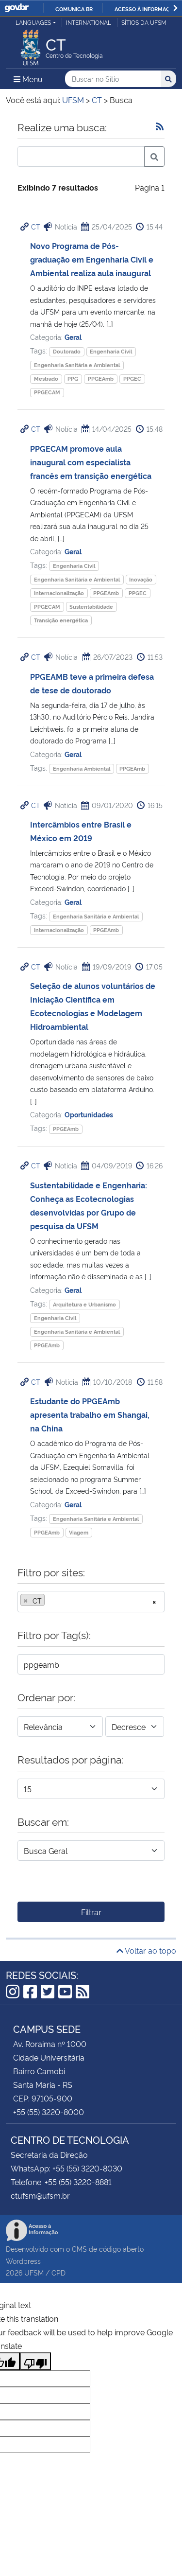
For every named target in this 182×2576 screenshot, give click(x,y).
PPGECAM (47, 392)
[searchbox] (50, 1600)
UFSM (34, 2272)
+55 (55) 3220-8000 (48, 2111)
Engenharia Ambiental (81, 768)
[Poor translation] (35, 2361)
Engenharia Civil (111, 351)
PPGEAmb (101, 378)
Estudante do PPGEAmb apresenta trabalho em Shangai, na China (89, 1414)
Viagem (78, 1532)
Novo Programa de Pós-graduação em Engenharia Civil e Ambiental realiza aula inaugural (91, 259)
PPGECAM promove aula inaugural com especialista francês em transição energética (90, 462)
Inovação (140, 579)
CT (35, 226)
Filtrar (91, 1911)
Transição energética (61, 620)
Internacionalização (59, 593)
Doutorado (67, 351)
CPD (58, 2272)
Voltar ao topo (146, 1950)
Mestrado (46, 378)
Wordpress (23, 2260)
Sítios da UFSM (143, 22)
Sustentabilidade (91, 606)
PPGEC (132, 378)
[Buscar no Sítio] (113, 79)
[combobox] (91, 1601)
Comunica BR (74, 9)
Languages (33, 22)
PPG (72, 378)
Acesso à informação (146, 9)
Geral (73, 336)
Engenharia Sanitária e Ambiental (77, 365)
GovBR (16, 8)
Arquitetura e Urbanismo (84, 1304)
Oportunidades (89, 1114)
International (88, 22)
